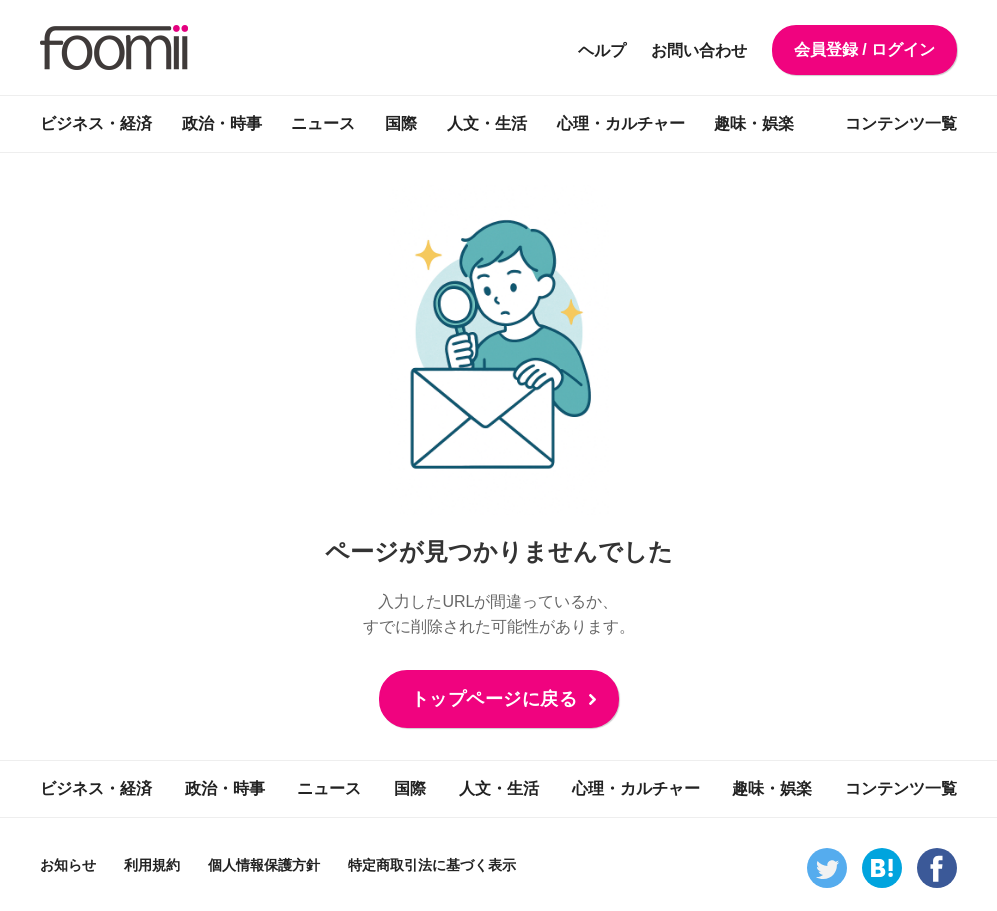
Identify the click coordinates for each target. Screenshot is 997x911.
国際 (401, 123)
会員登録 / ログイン (864, 49)
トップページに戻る (494, 699)
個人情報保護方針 (264, 865)
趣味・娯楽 (754, 123)
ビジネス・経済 (96, 123)
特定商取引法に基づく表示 (432, 865)
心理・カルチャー (621, 123)
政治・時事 (222, 123)
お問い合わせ (699, 50)
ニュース (323, 123)
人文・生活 (487, 123)
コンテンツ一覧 (901, 123)
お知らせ (68, 865)
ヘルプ (602, 50)
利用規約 (152, 865)
